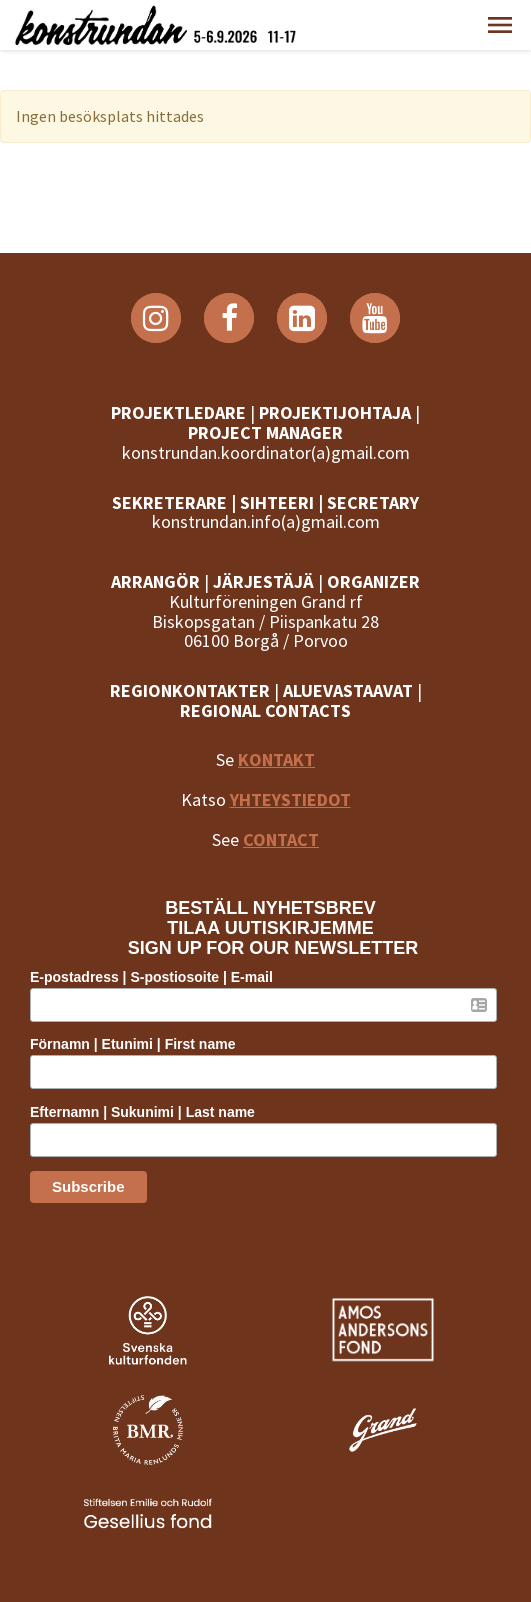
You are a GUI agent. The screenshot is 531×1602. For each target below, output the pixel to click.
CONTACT (281, 839)
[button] (500, 25)
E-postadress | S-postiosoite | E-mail (151, 977)
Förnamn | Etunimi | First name (132, 1044)
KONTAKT (276, 759)
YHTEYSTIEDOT (290, 799)
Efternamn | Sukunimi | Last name (142, 1112)
